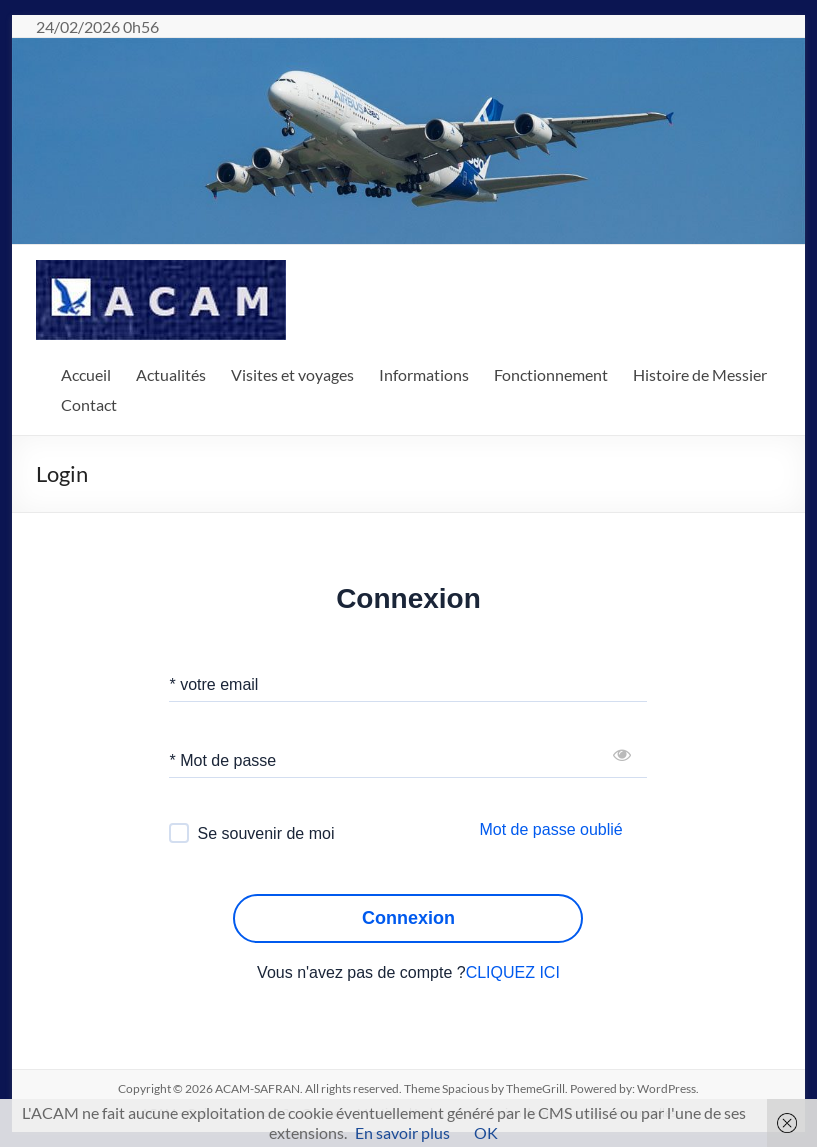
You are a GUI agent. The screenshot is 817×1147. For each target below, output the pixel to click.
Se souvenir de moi (265, 833)
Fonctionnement (551, 374)
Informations (424, 374)
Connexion (408, 918)
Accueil (86, 374)
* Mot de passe (222, 760)
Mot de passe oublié (550, 829)
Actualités (171, 374)
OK (486, 1132)
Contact (89, 404)
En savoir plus (402, 1132)
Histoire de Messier (700, 374)
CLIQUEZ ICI (513, 972)
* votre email (213, 684)
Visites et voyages (292, 374)
